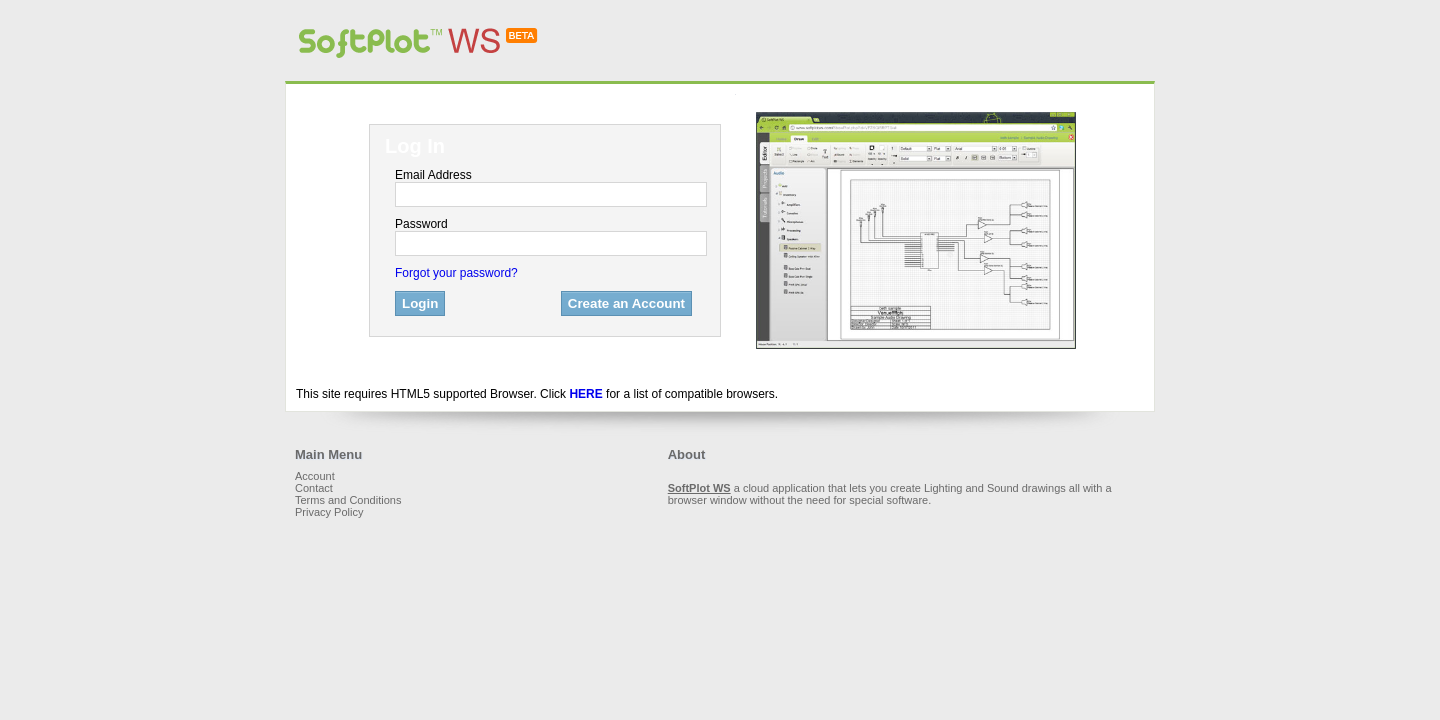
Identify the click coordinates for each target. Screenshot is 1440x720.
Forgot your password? (456, 273)
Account (315, 476)
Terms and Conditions (348, 500)
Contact (314, 488)
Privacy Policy (329, 512)
